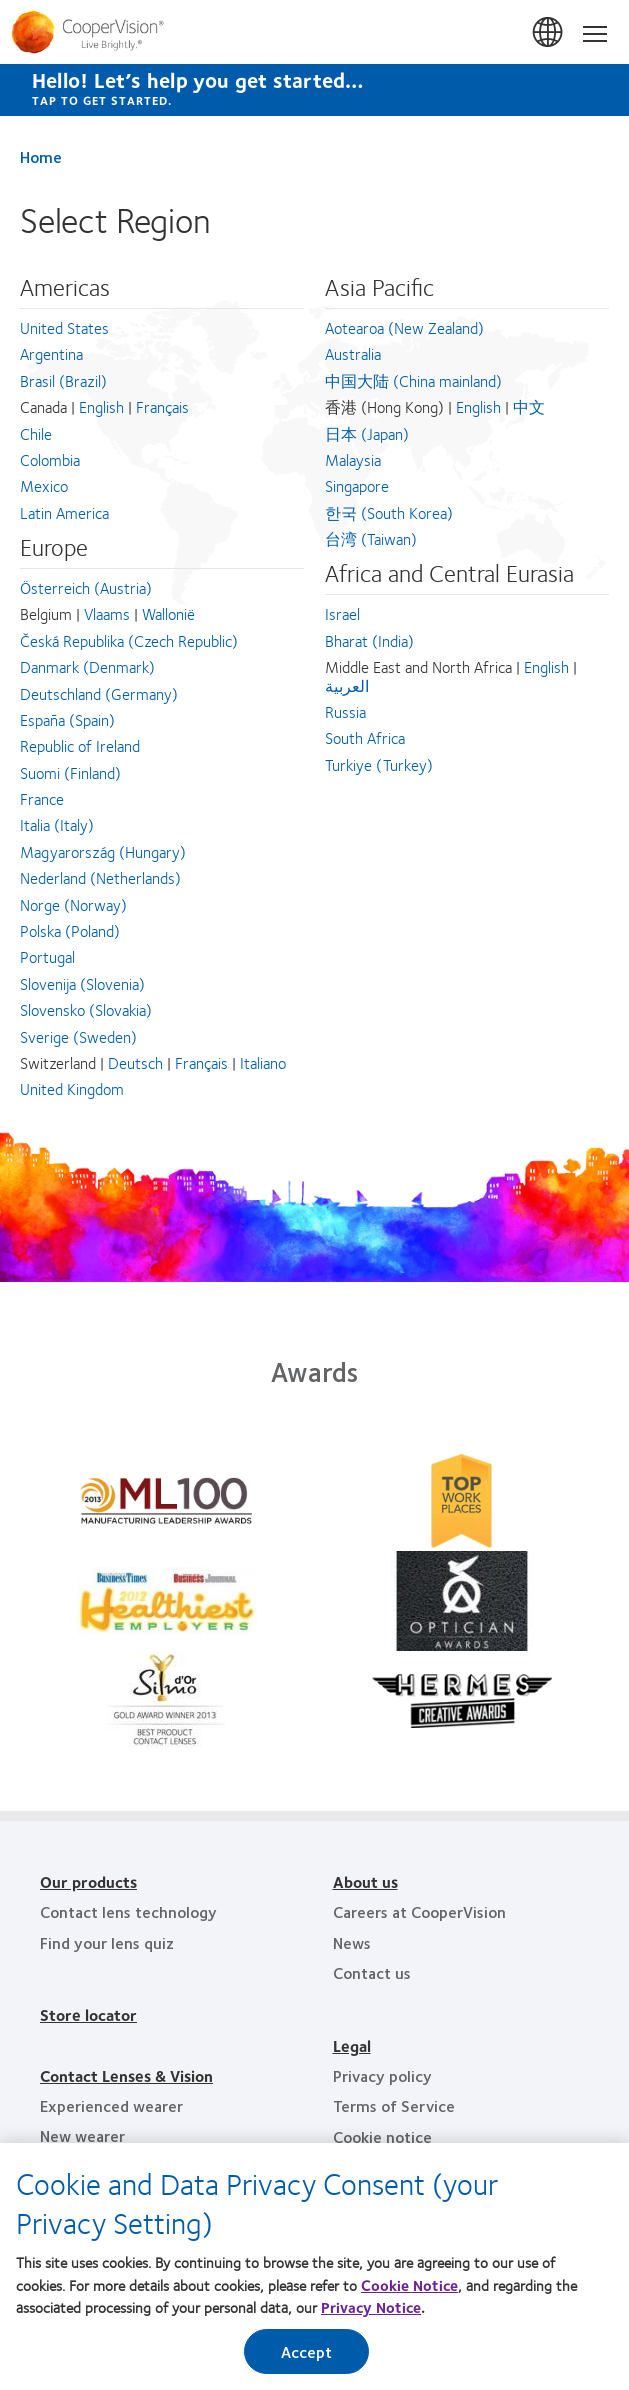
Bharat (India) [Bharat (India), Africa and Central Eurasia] (369, 640)
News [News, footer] (352, 1942)
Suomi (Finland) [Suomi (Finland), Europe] (70, 772)
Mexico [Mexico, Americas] (44, 485)
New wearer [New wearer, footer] (82, 2135)
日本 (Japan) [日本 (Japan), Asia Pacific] (367, 433)
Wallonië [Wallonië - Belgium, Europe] (168, 613)
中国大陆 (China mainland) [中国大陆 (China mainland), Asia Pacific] (413, 380)
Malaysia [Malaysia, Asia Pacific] (353, 459)
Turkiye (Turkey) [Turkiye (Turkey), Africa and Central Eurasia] (379, 764)
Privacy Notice (371, 2309)
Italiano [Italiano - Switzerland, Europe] (263, 1062)
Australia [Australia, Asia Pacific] (353, 353)
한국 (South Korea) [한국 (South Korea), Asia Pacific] (389, 512)
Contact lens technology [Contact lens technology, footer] (128, 1911)
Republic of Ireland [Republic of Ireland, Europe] (80, 745)
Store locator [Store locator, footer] (88, 2014)
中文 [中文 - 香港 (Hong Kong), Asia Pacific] (529, 406)
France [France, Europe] (42, 798)
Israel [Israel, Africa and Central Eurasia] (342, 613)
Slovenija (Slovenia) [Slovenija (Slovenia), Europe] (82, 983)
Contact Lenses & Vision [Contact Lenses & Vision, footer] (126, 2075)
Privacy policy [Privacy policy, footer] (382, 2075)
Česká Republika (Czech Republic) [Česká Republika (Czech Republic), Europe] (129, 640)
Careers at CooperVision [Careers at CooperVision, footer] (419, 1911)
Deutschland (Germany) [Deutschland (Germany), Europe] (99, 693)
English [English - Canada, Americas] (101, 406)
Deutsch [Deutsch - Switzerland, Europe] (135, 1062)
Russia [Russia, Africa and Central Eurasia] (345, 711)
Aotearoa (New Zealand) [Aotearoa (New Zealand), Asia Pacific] (404, 327)
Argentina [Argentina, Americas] (51, 353)
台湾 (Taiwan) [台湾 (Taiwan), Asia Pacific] (371, 538)
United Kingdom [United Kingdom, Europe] (72, 1088)
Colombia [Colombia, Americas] (50, 459)
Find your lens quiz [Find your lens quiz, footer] (107, 1942)
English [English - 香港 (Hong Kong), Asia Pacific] (478, 406)
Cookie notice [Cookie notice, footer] (382, 2136)
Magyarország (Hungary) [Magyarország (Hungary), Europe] (103, 851)
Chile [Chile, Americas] (36, 433)
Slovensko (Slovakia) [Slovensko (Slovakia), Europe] (86, 1009)
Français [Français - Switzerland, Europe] (201, 1062)
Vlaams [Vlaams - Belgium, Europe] (107, 613)
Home (41, 156)
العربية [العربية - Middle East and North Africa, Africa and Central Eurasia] (347, 685)
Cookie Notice (409, 2286)
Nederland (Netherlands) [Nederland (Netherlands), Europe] (100, 877)
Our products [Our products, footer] (88, 1881)
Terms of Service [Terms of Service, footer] (394, 2105)
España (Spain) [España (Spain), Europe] (67, 719)
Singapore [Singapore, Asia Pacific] (357, 485)
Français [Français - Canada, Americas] (162, 406)
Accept (307, 2352)
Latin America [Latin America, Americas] (64, 512)
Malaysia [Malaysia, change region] (549, 33)
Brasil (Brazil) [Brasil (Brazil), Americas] (63, 380)
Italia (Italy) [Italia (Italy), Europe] (57, 824)
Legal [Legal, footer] (352, 2045)
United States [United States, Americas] (64, 327)
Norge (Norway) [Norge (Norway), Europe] (73, 904)
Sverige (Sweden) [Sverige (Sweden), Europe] (78, 1036)
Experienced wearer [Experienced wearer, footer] (111, 2105)
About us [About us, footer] (365, 1881)
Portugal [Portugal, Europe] (47, 956)
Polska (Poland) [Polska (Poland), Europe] (70, 930)
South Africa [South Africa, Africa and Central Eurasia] (365, 737)
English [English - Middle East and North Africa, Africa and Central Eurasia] (546, 666)
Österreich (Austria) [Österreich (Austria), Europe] (86, 587)
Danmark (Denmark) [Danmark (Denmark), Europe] (87, 666)
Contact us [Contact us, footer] (372, 1972)
